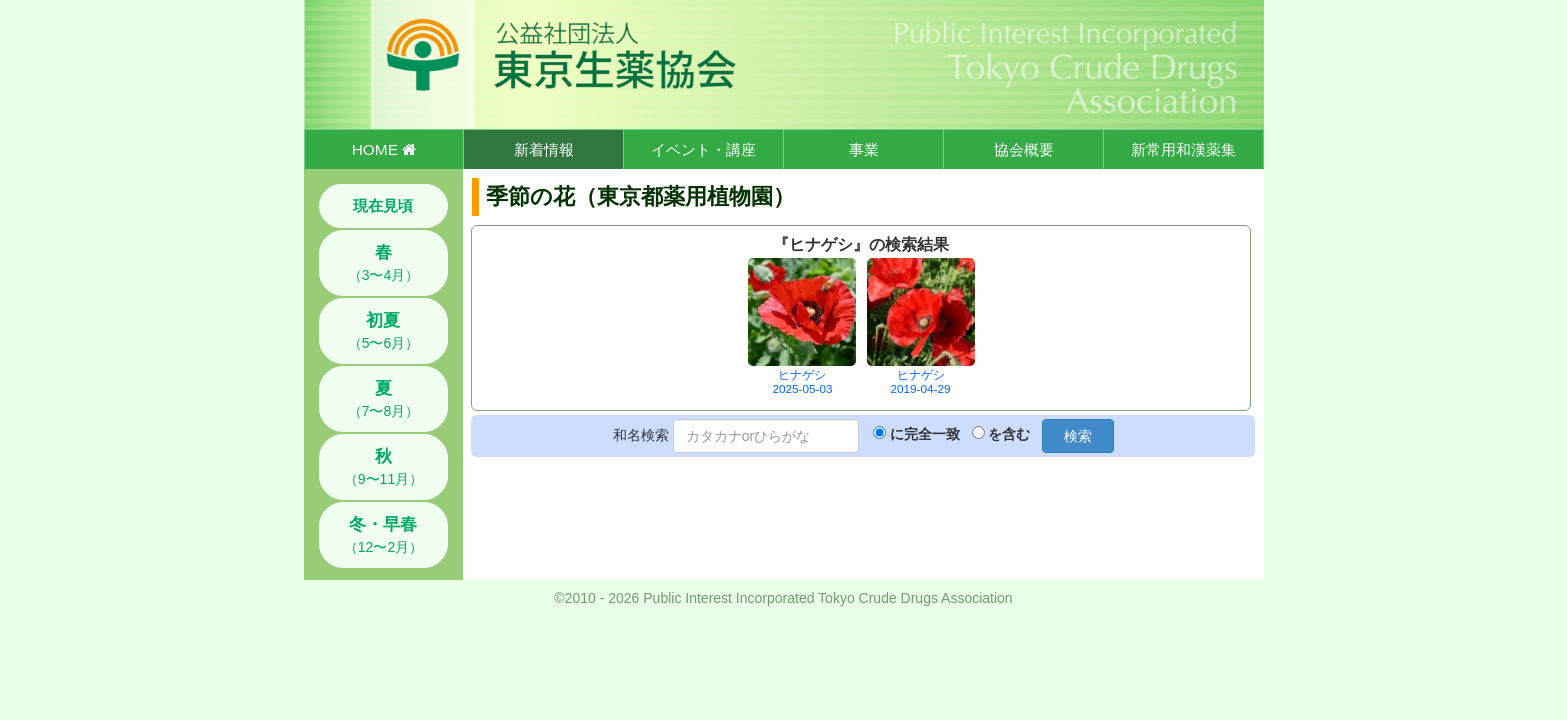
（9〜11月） (383, 467)
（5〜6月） (384, 331)
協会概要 (1024, 149)
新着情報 (544, 149)
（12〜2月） (383, 535)
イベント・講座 (703, 149)
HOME (384, 149)
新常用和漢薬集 (1183, 149)
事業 (864, 149)
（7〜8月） (384, 399)
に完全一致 (925, 434)
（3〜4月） (384, 263)
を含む (1009, 434)
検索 (1078, 436)
